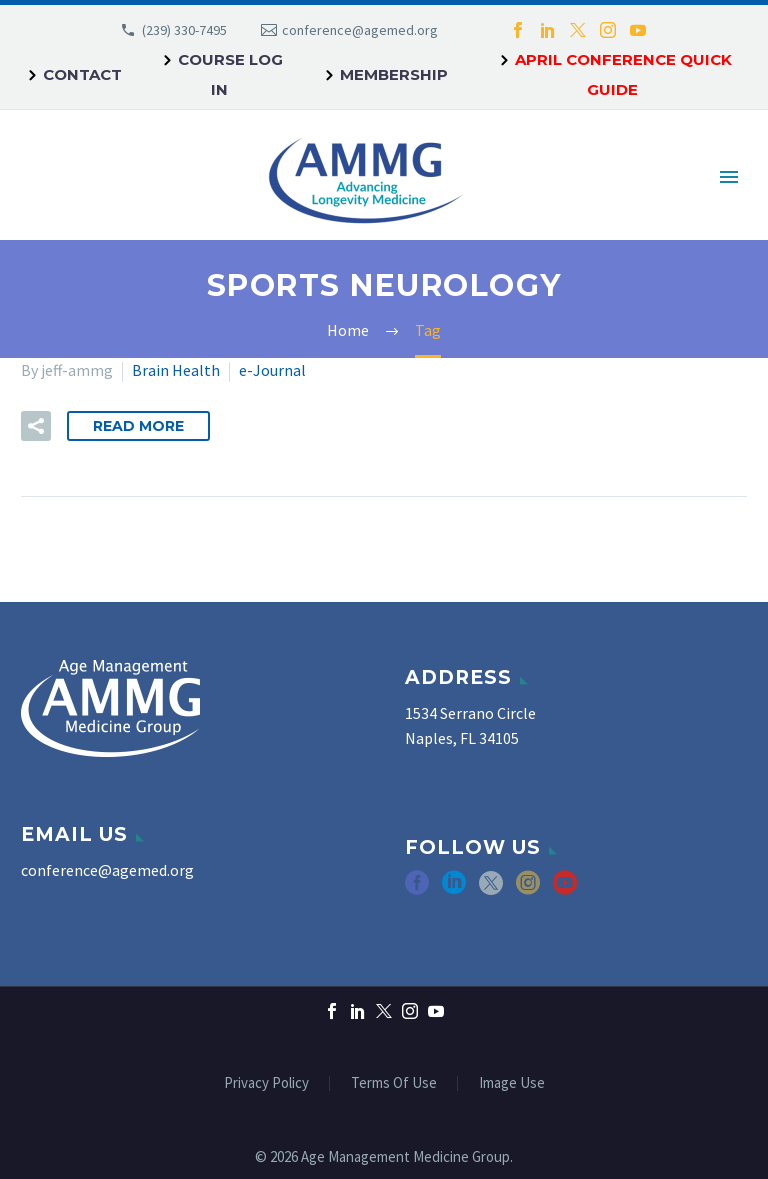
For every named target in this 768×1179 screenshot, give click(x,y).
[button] (36, 426)
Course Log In (230, 74)
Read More (138, 426)
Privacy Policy (266, 1083)
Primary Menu (729, 177)
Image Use (512, 1083)
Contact (82, 74)
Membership (394, 74)
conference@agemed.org (360, 30)
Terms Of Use (394, 1083)
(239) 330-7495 (184, 30)
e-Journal (272, 370)
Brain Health (176, 370)
